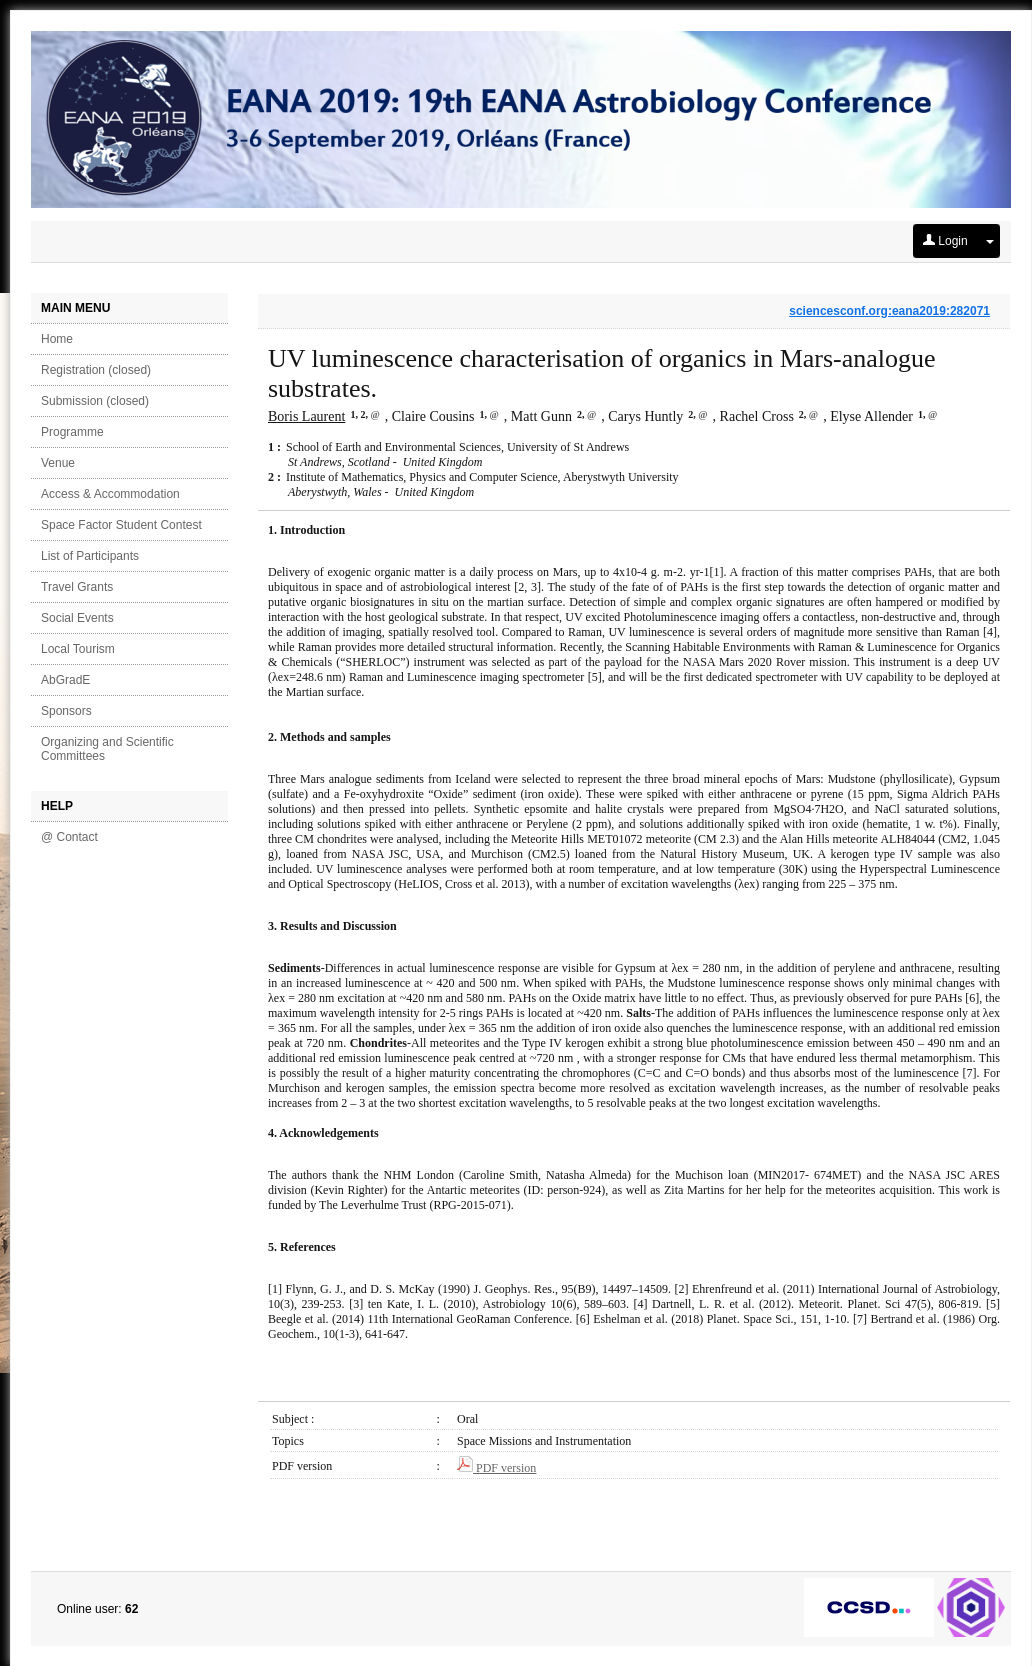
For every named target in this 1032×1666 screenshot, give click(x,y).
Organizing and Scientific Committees (107, 749)
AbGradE (65, 680)
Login (945, 241)
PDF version (496, 1468)
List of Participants (90, 556)
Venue (58, 463)
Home (57, 339)
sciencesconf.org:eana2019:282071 (889, 311)
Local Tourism (78, 649)
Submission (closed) (95, 401)
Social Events (77, 618)
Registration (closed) (96, 370)
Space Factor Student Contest (121, 525)
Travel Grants (77, 587)
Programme (72, 432)
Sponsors (66, 711)
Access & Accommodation (110, 494)
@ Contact (69, 837)
